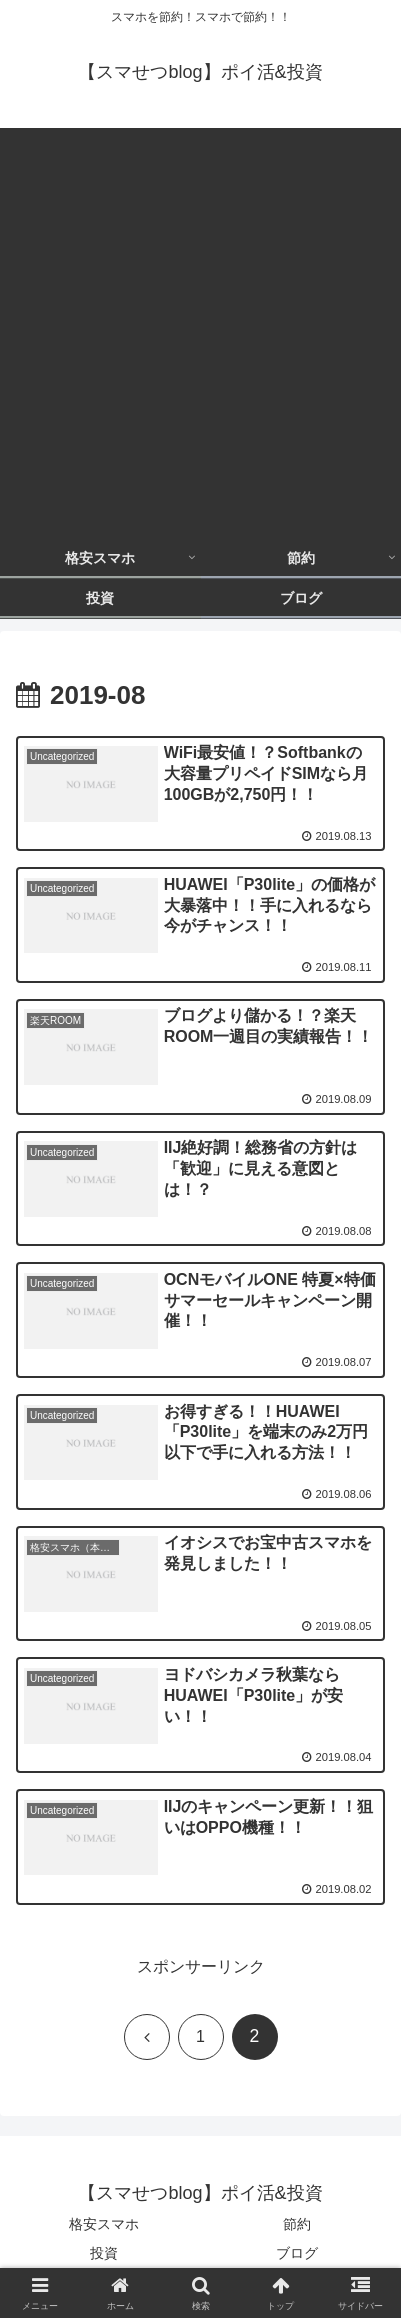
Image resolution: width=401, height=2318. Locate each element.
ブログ (297, 2253)
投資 (104, 2253)
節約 (297, 2224)
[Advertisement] (200, 328)
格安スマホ (104, 2224)
